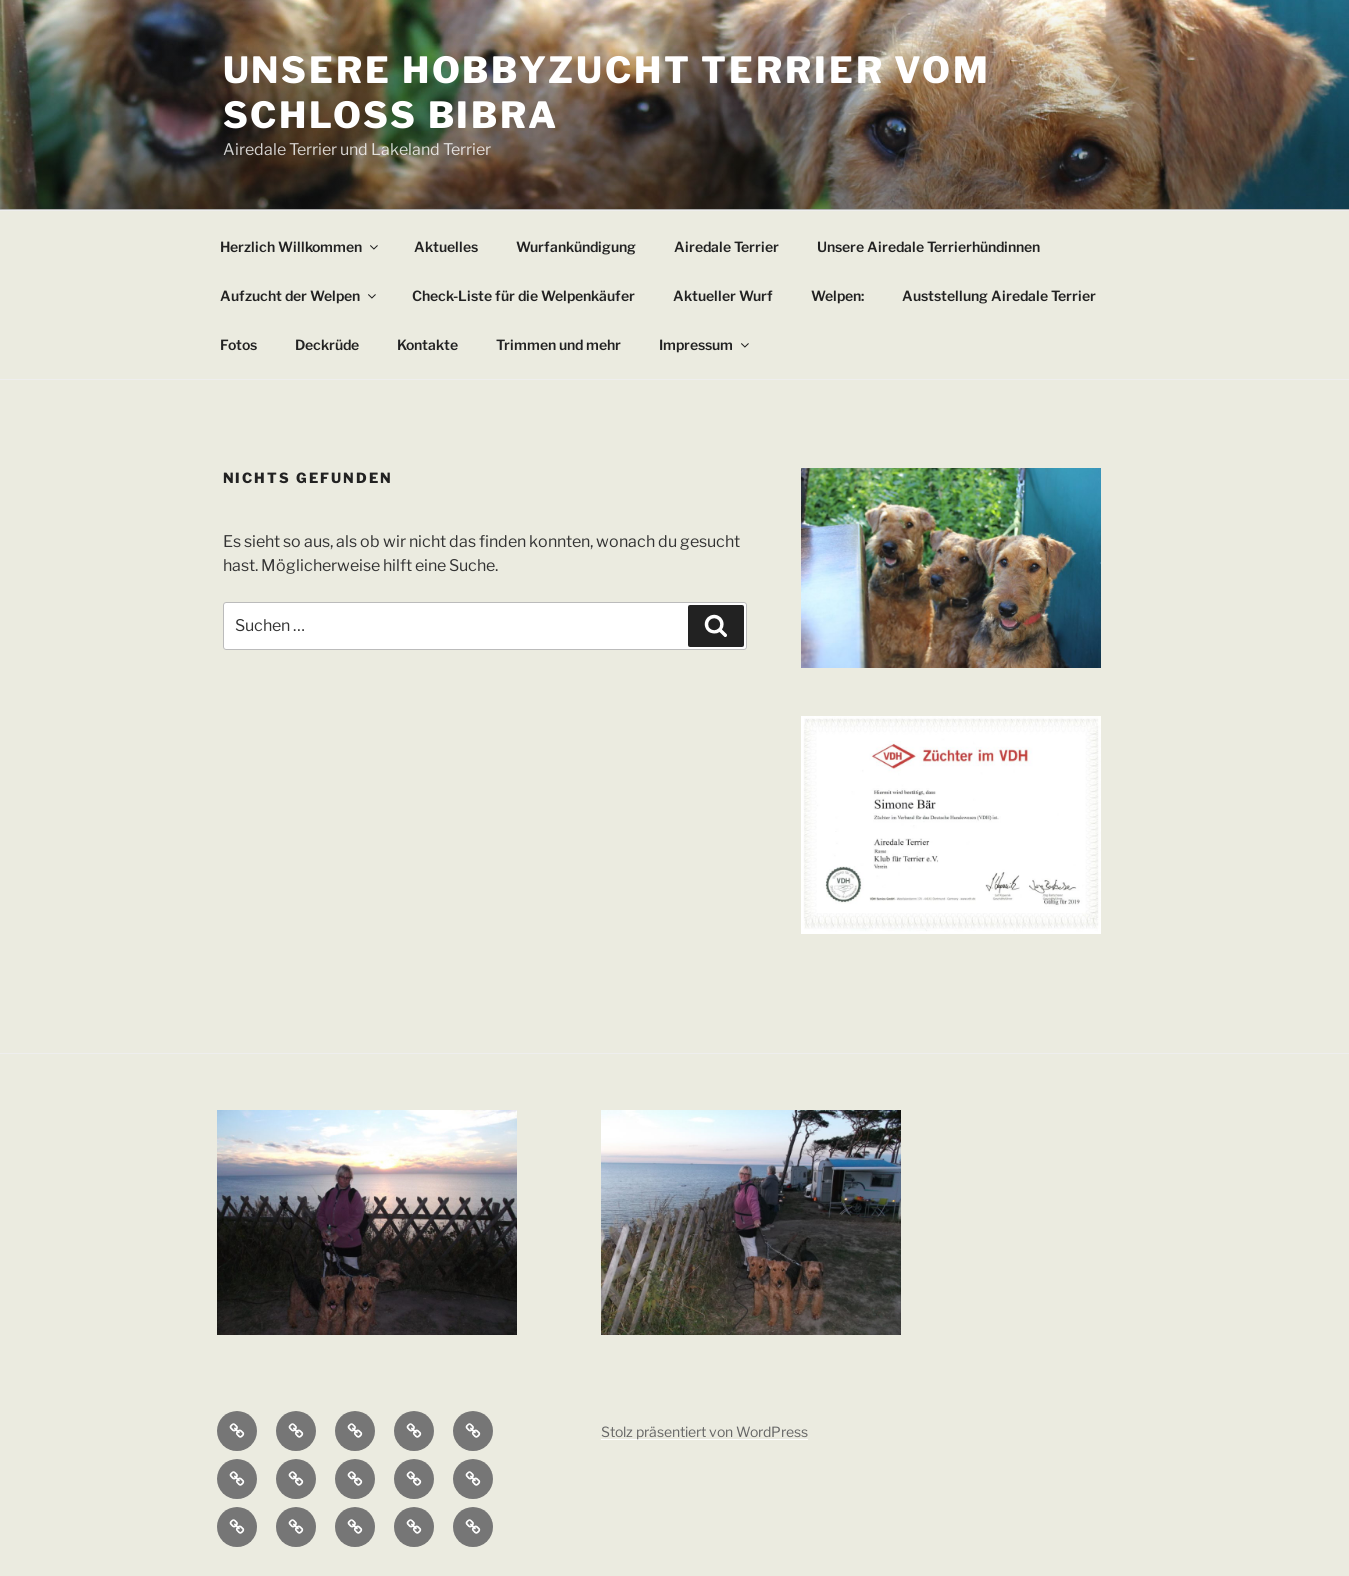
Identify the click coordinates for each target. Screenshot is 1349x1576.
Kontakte (427, 344)
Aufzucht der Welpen (299, 295)
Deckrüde (327, 344)
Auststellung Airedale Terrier (999, 295)
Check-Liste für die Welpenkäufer (523, 295)
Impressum (705, 344)
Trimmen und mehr (558, 344)
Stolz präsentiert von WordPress (704, 1431)
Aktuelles (446, 246)
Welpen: (837, 295)
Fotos (238, 344)
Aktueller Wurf (723, 295)
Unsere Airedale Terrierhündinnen (928, 246)
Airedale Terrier (726, 246)
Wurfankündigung (576, 246)
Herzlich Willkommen (300, 246)
